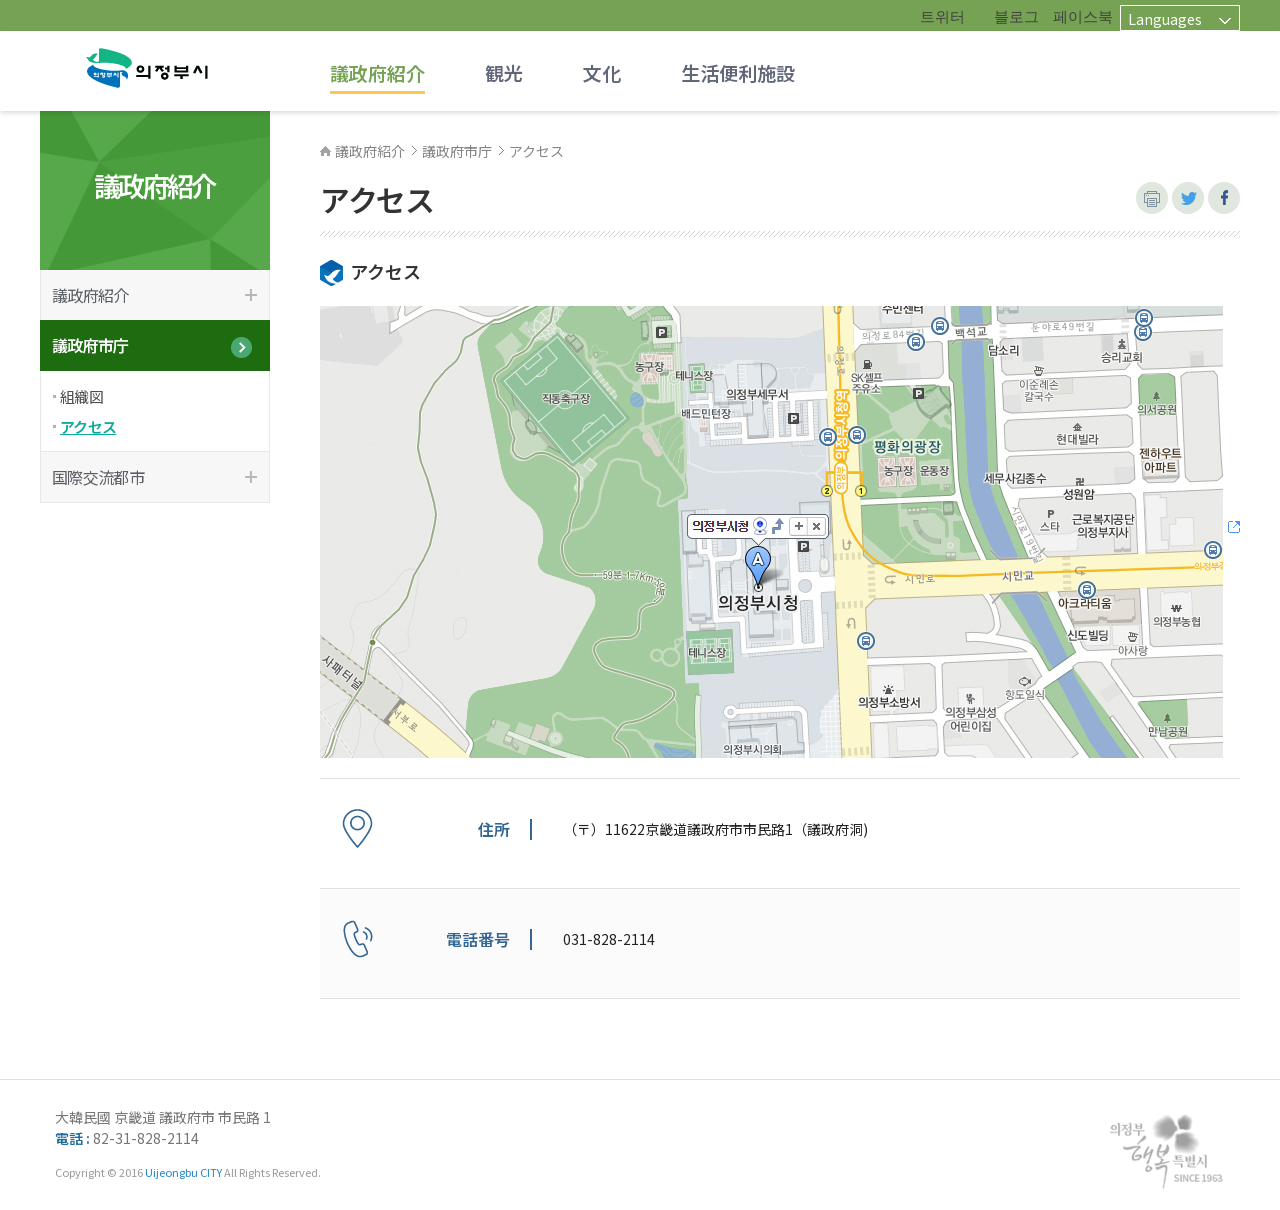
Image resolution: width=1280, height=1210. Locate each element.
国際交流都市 (98, 477)
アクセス (88, 426)
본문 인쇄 (1152, 198)
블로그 (1016, 15)
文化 (602, 72)
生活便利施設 (738, 72)
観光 (504, 72)
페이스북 (1083, 15)
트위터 (942, 15)
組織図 (81, 396)
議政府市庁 (90, 345)
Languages (1165, 18)
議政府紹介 (377, 72)
